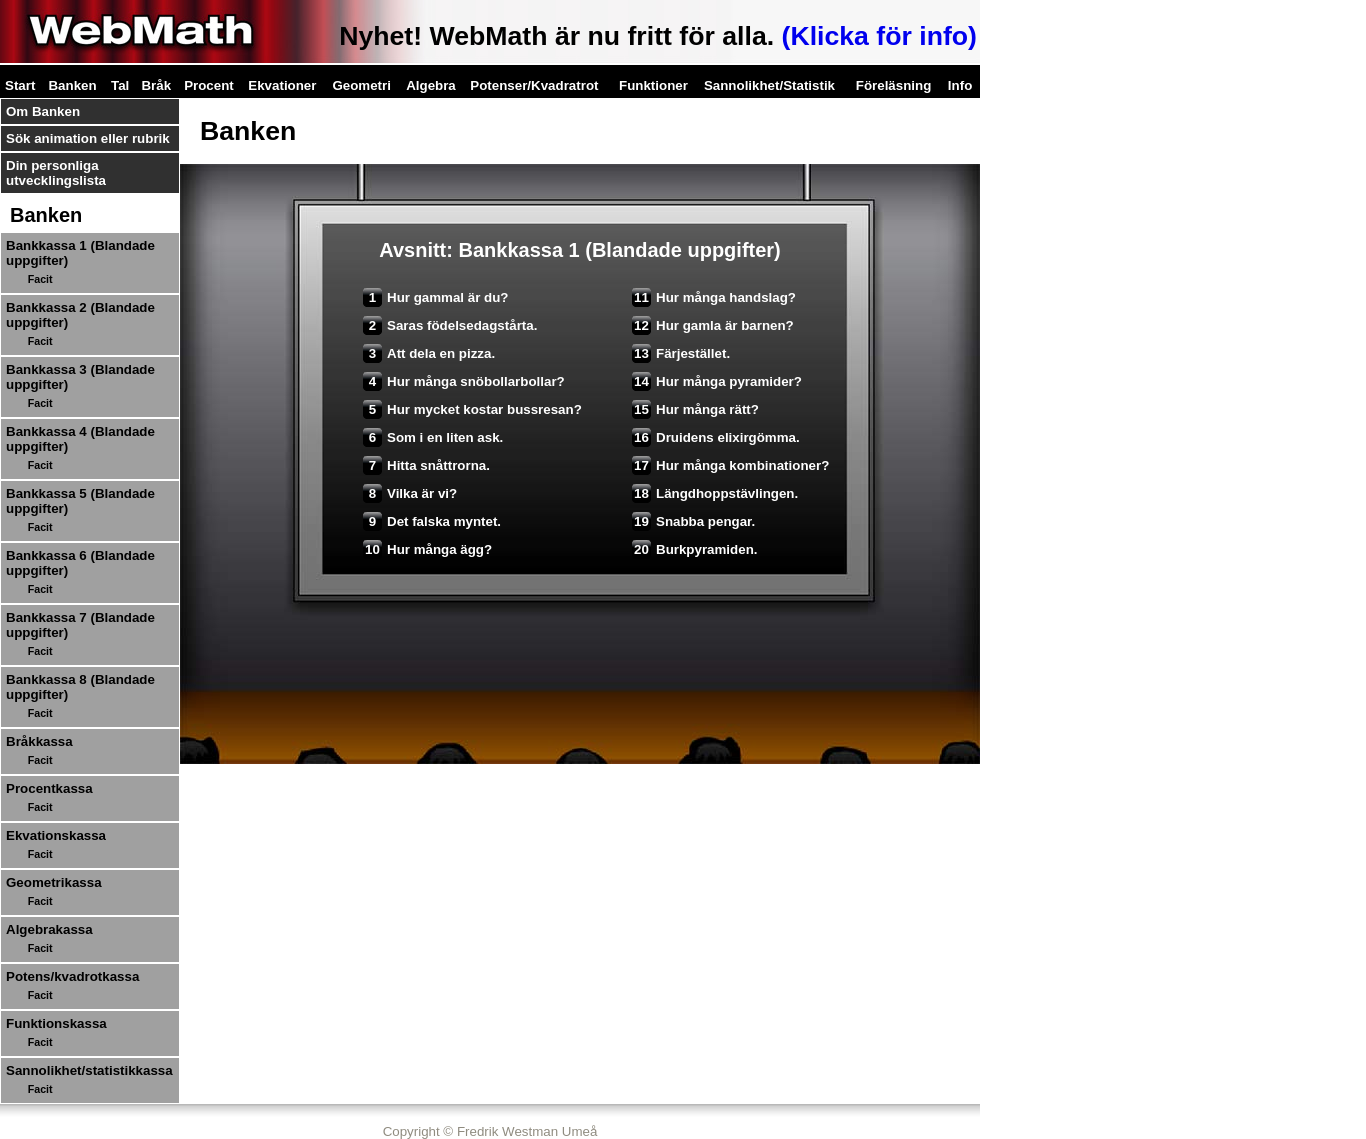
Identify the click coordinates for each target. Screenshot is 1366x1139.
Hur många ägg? (427, 549)
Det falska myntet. (432, 521)
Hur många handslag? (714, 297)
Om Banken (43, 111)
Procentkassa (49, 788)
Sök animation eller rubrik (88, 138)
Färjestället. (681, 353)
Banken (72, 85)
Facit (40, 279)
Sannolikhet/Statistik (769, 85)
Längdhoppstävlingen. (715, 493)
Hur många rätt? (695, 409)
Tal (120, 85)
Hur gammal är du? (435, 297)
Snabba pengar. (693, 521)
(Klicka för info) (879, 36)
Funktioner (653, 85)
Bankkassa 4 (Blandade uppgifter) (80, 439)
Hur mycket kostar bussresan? (472, 409)
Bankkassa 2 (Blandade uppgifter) (80, 315)
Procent (209, 85)
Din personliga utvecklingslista (56, 173)
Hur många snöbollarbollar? (464, 381)
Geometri (361, 85)
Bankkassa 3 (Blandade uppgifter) (80, 377)
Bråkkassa (39, 741)
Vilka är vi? (410, 493)
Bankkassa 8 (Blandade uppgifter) (80, 687)
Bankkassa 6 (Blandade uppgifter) (80, 563)
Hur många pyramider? (717, 381)
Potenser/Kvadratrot (534, 85)
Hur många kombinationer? (730, 465)
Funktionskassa (56, 1023)
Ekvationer (282, 85)
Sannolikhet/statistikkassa (89, 1070)
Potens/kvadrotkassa (72, 976)
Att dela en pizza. (429, 353)
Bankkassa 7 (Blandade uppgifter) (80, 625)
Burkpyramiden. (694, 549)
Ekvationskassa (56, 835)
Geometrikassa (54, 882)
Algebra (431, 85)
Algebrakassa (49, 929)
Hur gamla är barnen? (713, 325)
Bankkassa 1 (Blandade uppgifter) (80, 253)
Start (20, 85)
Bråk (156, 85)
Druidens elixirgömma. (716, 437)
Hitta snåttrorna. (426, 465)
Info (960, 85)
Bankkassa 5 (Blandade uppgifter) (80, 501)
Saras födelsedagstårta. (450, 325)
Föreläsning (894, 85)
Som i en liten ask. (433, 437)
